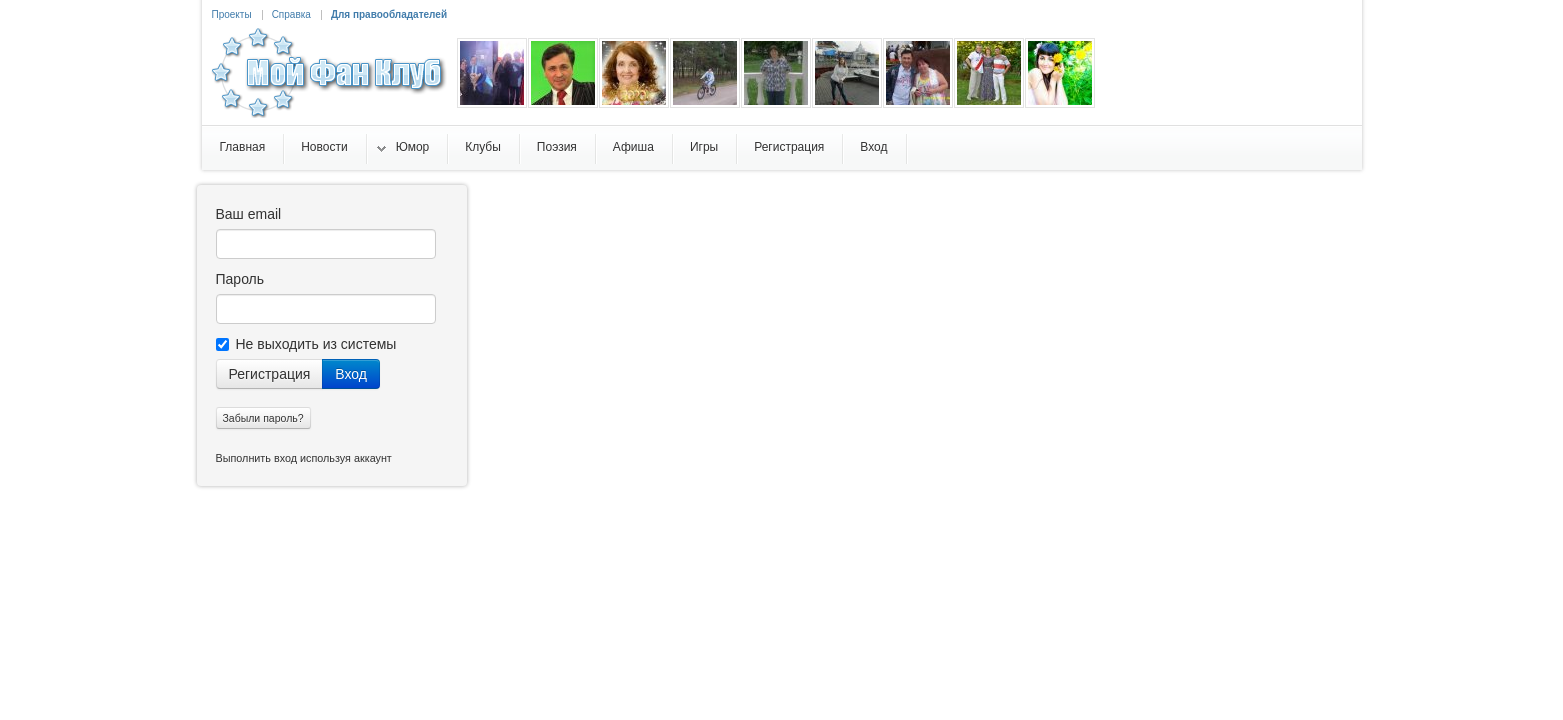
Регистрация (270, 374)
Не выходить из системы (306, 344)
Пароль (240, 279)
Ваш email (249, 214)
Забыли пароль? (263, 418)
